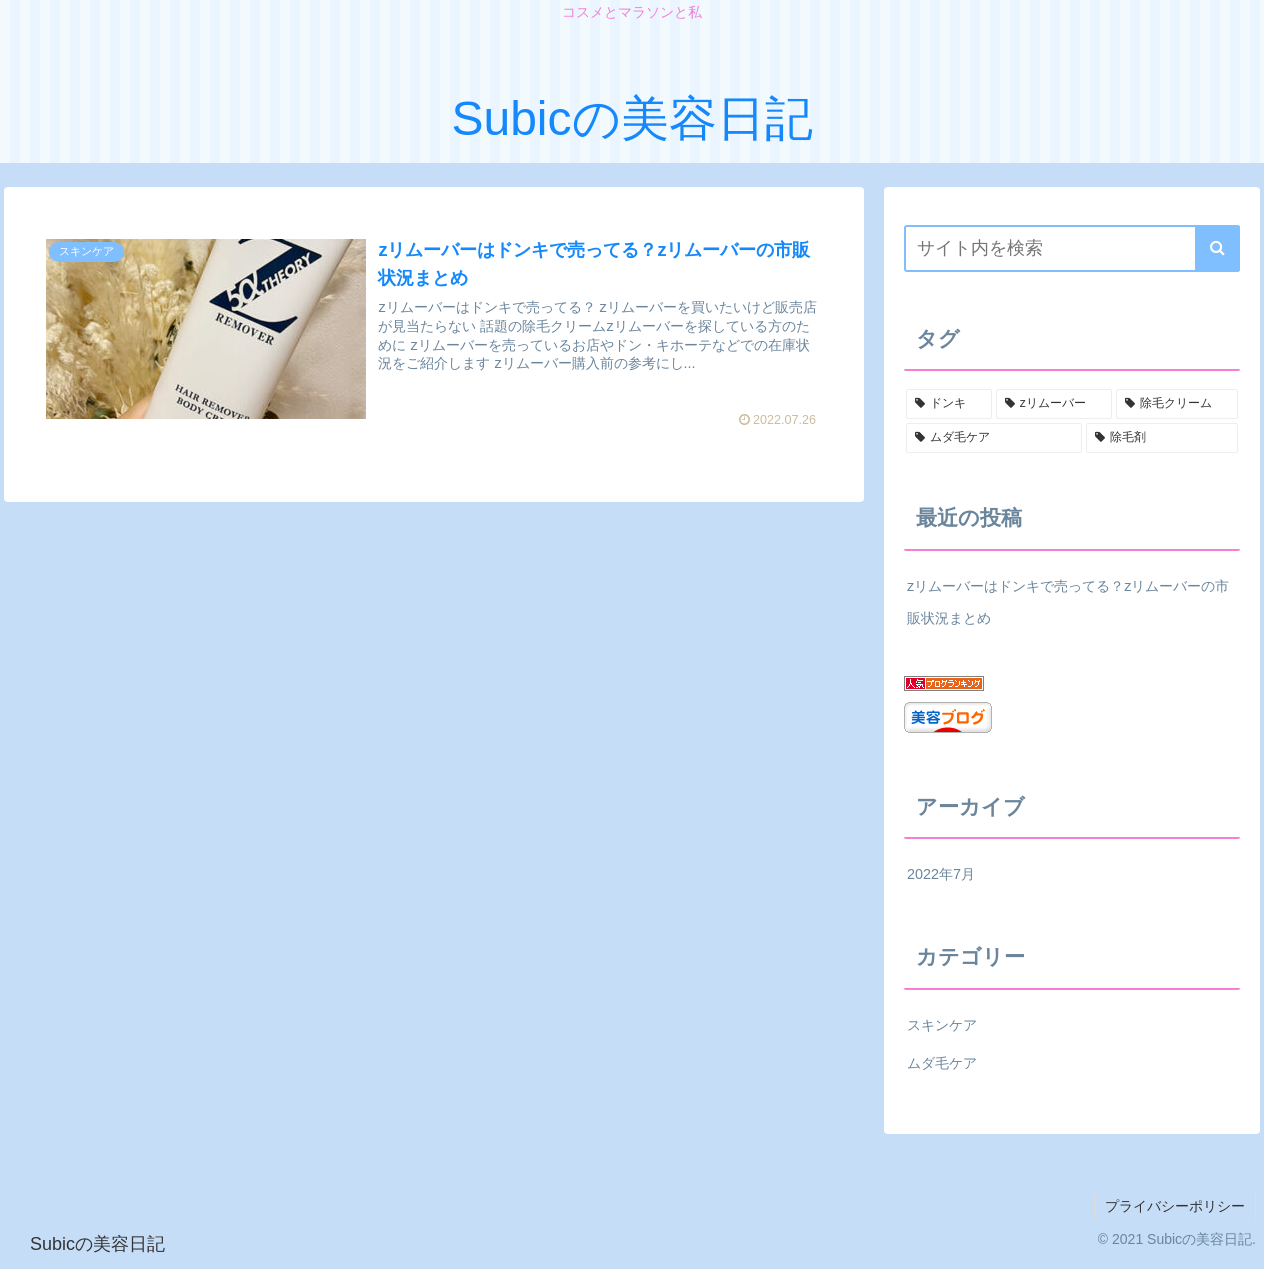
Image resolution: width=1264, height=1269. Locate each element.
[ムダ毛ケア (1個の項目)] (994, 438)
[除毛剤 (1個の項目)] (1162, 438)
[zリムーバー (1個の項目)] (1054, 404)
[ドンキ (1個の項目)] (949, 404)
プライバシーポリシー (1175, 1206)
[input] (1072, 248)
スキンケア (942, 1025)
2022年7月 (941, 874)
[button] (1217, 248)
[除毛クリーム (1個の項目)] (1177, 404)
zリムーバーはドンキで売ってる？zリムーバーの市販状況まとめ (1068, 602)
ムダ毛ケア (942, 1063)
